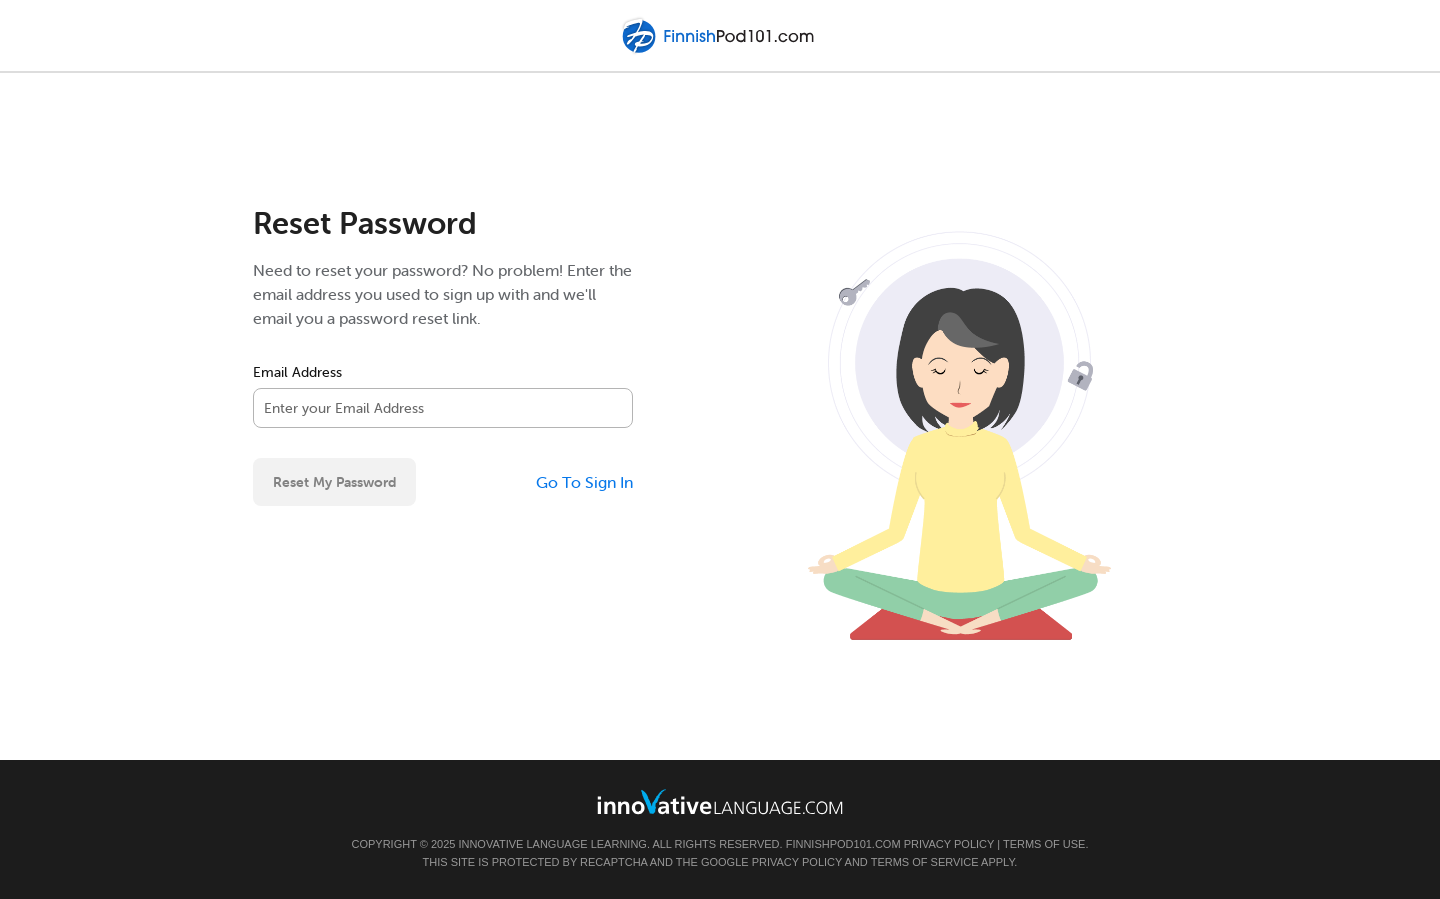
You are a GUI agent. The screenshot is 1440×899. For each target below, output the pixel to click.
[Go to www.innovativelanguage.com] (720, 801)
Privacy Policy (949, 844)
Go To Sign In (584, 482)
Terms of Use (1044, 844)
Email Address (297, 372)
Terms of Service (925, 862)
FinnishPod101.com (843, 844)
